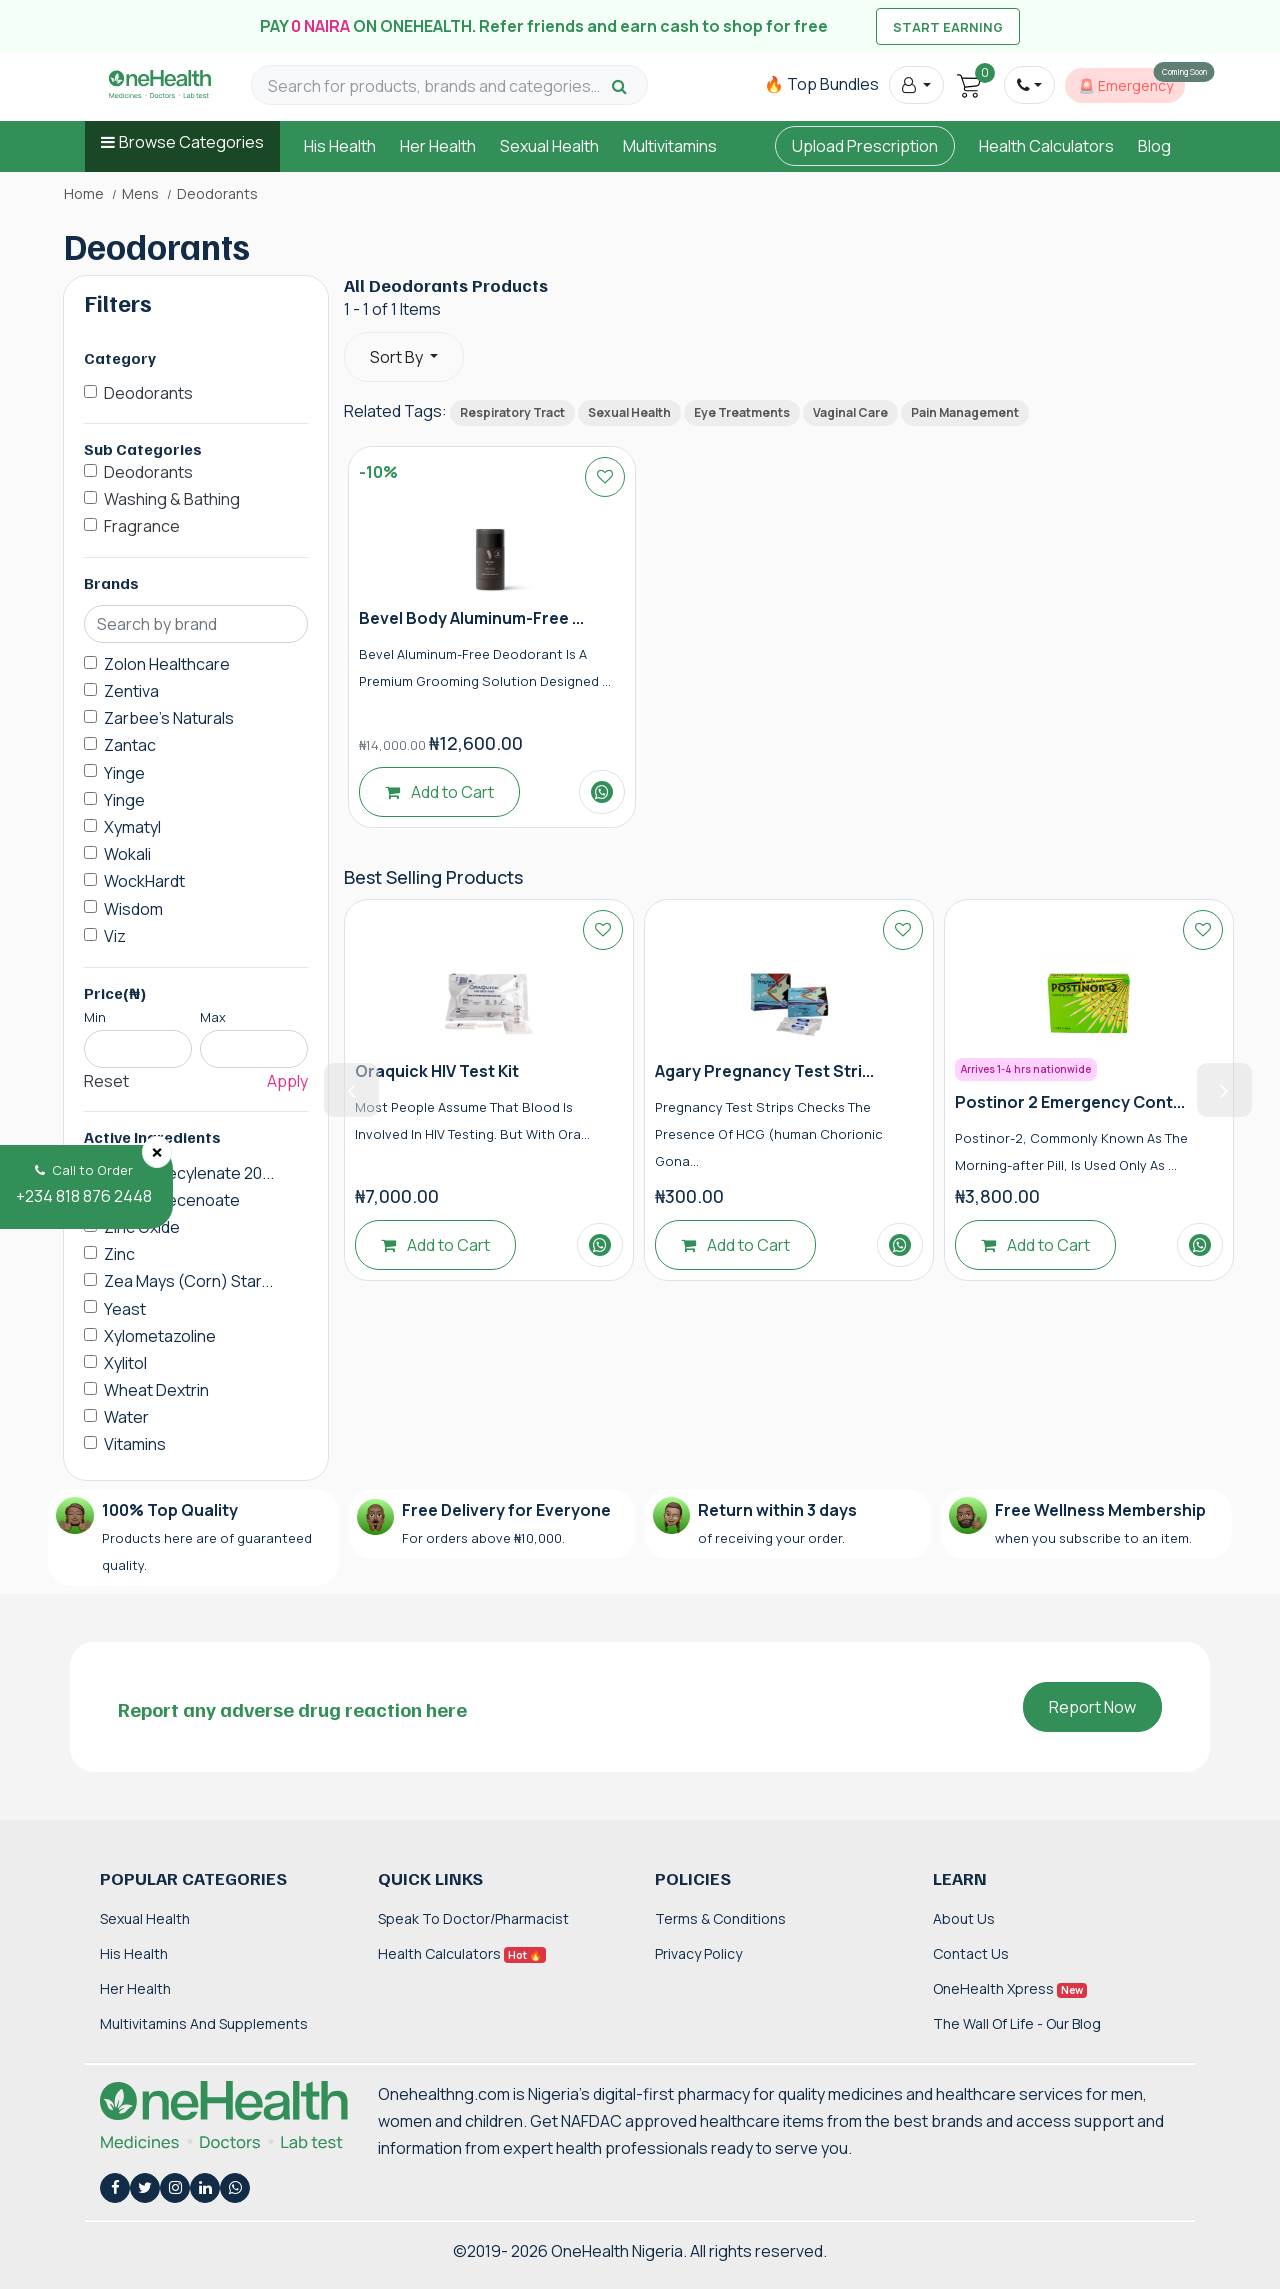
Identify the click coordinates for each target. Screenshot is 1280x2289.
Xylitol (125, 1363)
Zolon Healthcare (167, 664)
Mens (140, 194)
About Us (964, 1918)
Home (84, 194)
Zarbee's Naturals (169, 718)
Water (126, 1417)
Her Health (438, 146)
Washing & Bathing (172, 499)
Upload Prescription (865, 146)
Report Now (1092, 1707)
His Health (340, 146)
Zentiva (131, 691)
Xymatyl (132, 827)
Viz (115, 936)
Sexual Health (549, 146)
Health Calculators (1046, 146)
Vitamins (135, 1444)
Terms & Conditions (720, 1918)
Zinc (119, 1254)
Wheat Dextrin (156, 1390)
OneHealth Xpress (1010, 1988)
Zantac (130, 745)
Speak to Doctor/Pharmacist (473, 1918)
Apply (287, 1081)
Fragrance (142, 526)
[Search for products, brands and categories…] (437, 86)
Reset (106, 1081)
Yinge (124, 773)
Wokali (127, 854)
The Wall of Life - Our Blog (1017, 2023)
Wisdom (133, 909)
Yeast (125, 1309)
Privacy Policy (698, 1953)
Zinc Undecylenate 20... (189, 1173)
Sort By (398, 357)
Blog (1154, 146)
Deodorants (148, 393)
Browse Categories (191, 142)
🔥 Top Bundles (821, 84)
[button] (916, 85)
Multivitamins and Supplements (204, 2023)
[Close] (157, 1152)
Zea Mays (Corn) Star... (188, 1281)
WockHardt (144, 881)
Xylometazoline (160, 1336)
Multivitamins (670, 146)
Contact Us (971, 1953)
